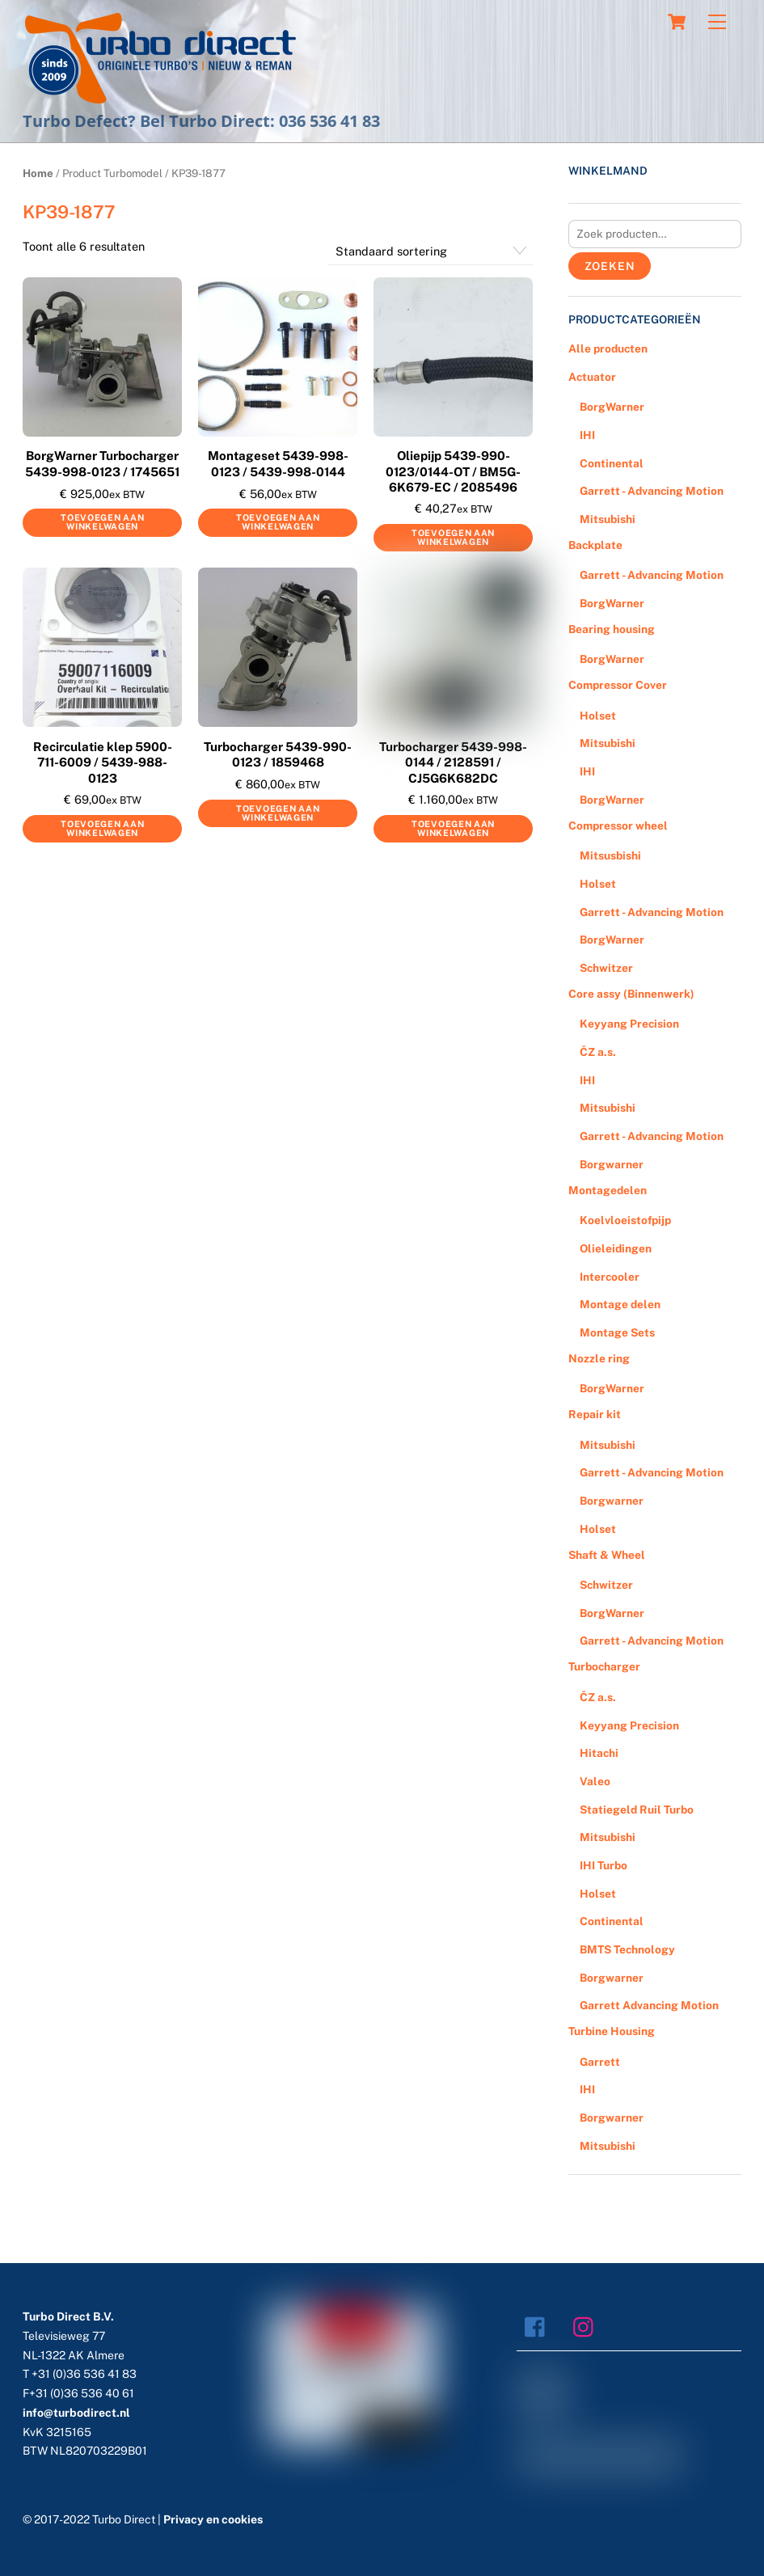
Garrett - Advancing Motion (652, 490)
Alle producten (608, 348)
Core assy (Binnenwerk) (631, 993)
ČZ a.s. (598, 1051)
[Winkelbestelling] (430, 251)
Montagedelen (607, 1190)
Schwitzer (606, 967)
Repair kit (594, 1414)
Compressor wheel (618, 825)
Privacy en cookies (213, 2519)
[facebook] (539, 2326)
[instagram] (587, 2326)
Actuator (592, 376)
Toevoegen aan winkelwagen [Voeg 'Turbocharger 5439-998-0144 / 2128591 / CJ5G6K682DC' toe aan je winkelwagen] (453, 828)
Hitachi (599, 1752)
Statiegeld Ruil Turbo (637, 1809)
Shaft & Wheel (606, 1554)
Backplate (595, 544)
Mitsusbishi (610, 855)
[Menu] (717, 22)
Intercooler (609, 1276)
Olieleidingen (616, 1248)
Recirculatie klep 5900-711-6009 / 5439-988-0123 (102, 762)
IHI (587, 435)
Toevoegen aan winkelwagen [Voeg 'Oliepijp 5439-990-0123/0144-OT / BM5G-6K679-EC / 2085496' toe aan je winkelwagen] (453, 537)
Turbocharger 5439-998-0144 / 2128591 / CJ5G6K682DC (453, 762)
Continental (612, 463)
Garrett (600, 2061)
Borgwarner (612, 1164)
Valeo (595, 1781)
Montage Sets (617, 1332)
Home (38, 173)
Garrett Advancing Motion (649, 2005)
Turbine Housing (611, 2031)
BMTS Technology (627, 1949)
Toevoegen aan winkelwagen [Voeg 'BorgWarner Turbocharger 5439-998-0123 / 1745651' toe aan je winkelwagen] (102, 522)
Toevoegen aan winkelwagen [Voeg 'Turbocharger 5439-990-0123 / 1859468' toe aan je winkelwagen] (277, 813)
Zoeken (610, 266)
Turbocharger (604, 1666)
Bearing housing (611, 629)
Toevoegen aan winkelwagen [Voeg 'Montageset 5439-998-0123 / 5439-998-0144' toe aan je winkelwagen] (277, 522)
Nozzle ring (599, 1358)
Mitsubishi (607, 519)
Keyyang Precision (629, 1023)
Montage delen (620, 1304)
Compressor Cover (617, 684)
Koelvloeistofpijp (625, 1220)
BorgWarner (612, 406)
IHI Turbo (603, 1865)
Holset (598, 715)
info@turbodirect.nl (76, 2412)
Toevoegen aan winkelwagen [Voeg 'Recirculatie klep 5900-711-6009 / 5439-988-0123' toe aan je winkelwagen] (102, 828)
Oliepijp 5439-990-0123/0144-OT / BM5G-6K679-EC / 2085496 (453, 471)
